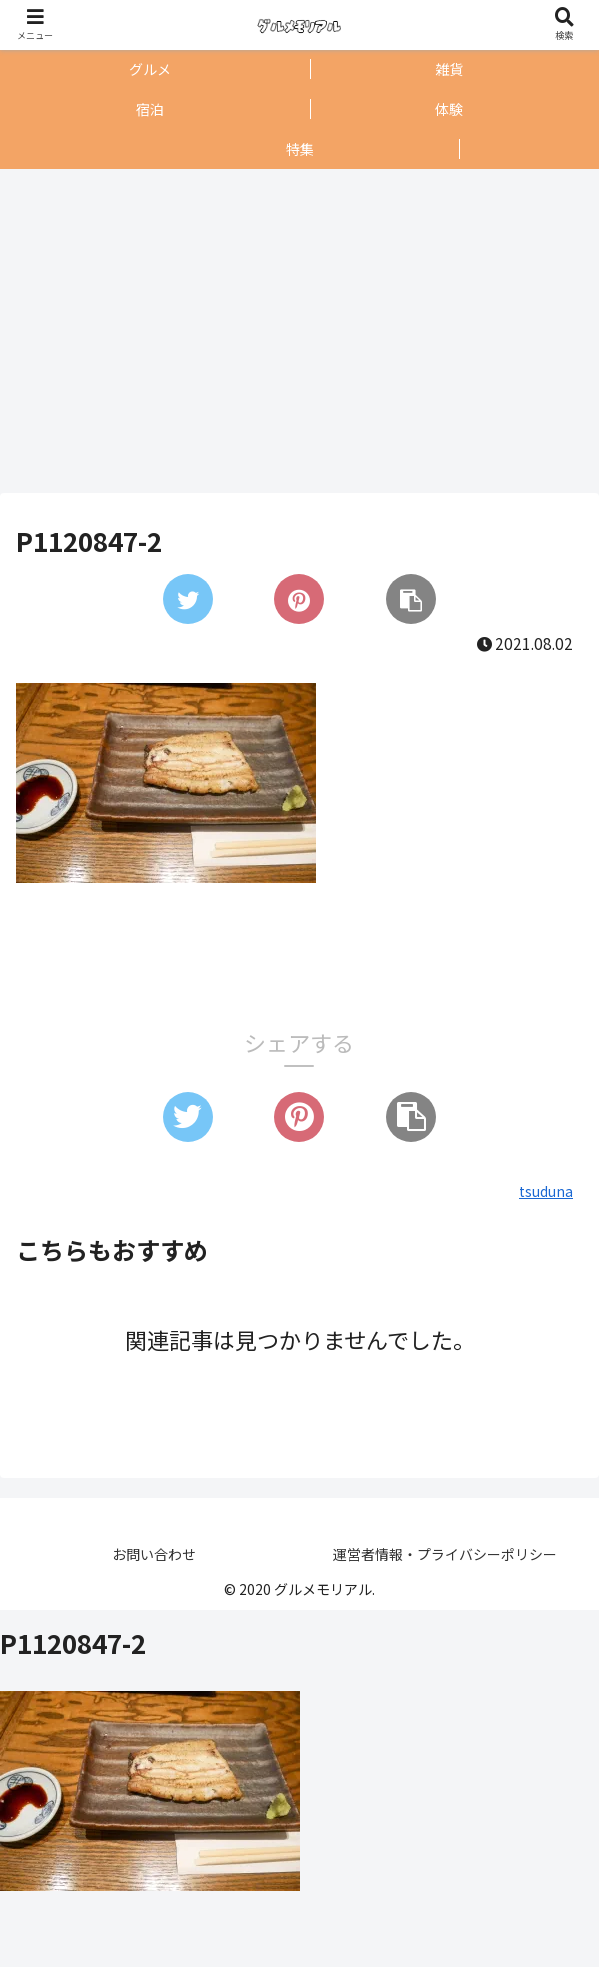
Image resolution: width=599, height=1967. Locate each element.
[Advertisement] (294, 331)
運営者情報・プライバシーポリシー (445, 1554)
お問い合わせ (154, 1554)
